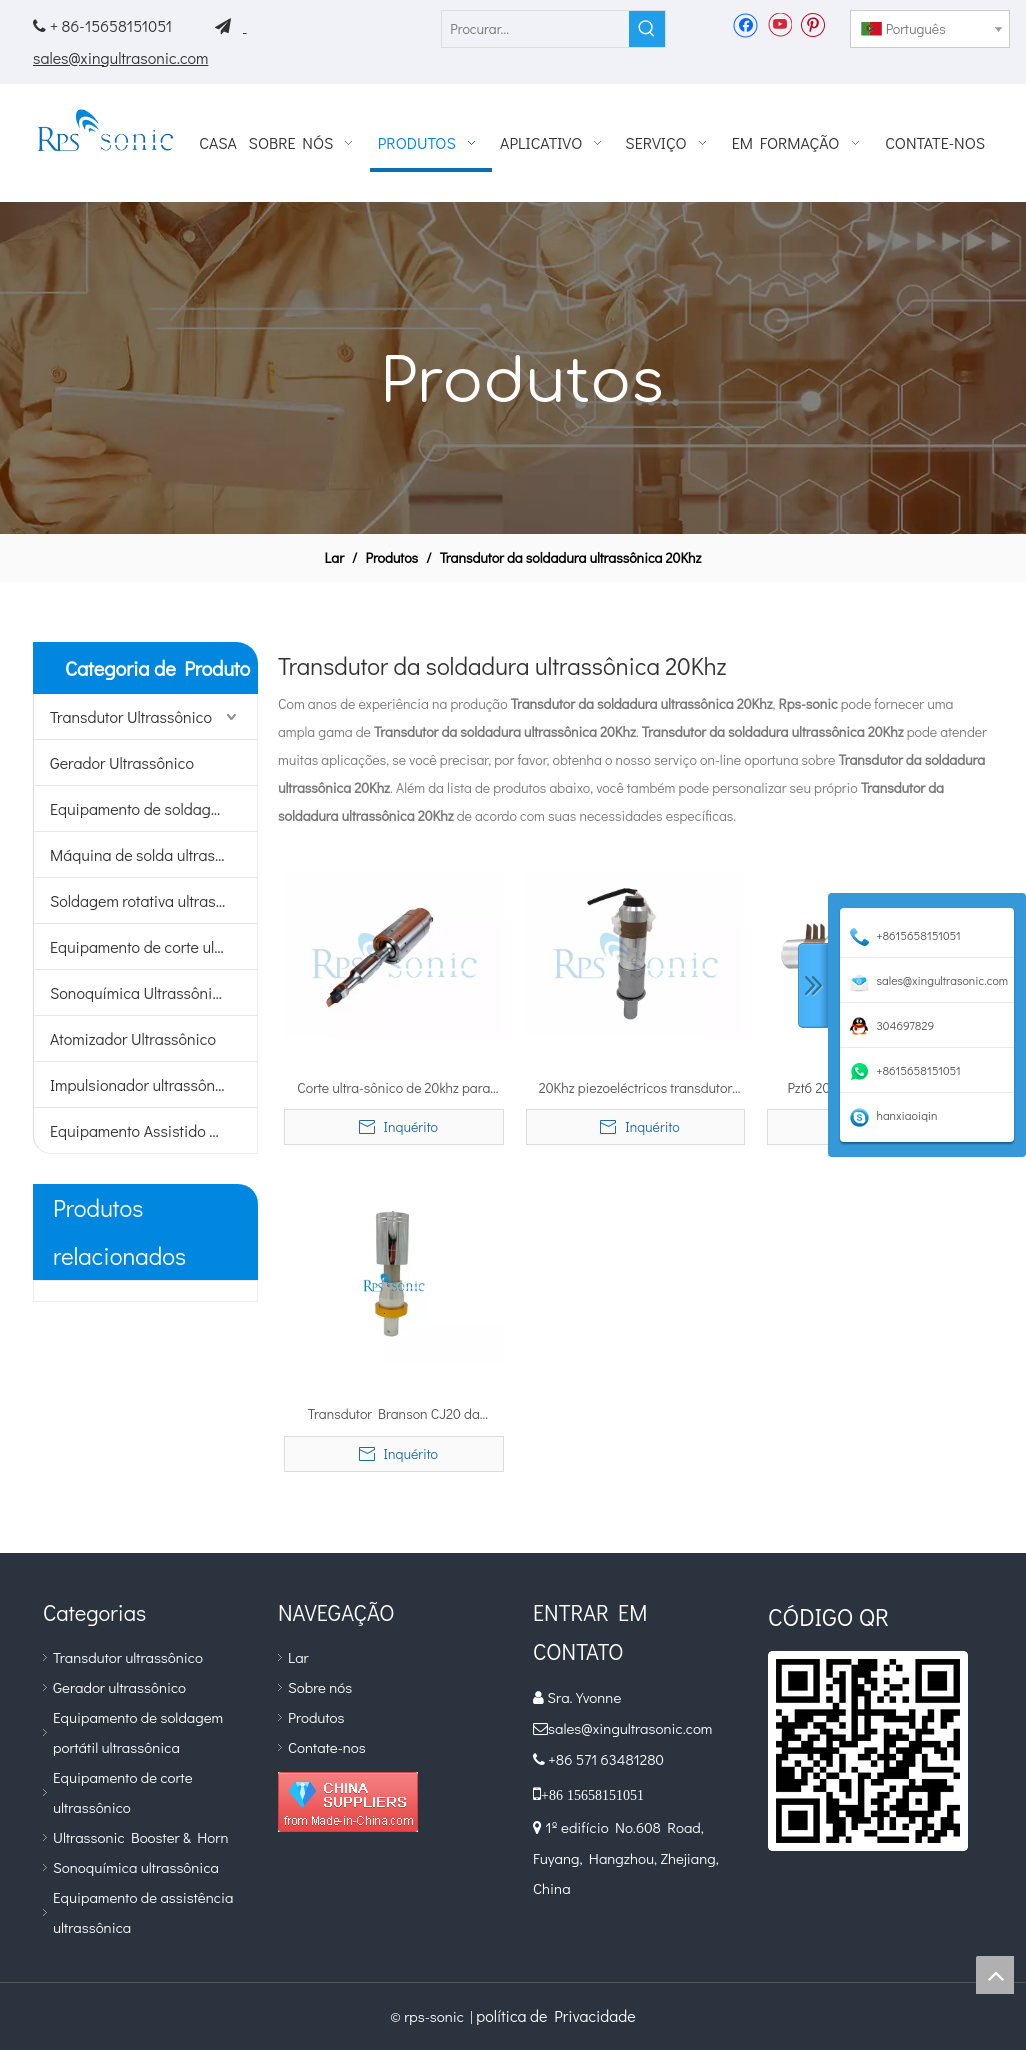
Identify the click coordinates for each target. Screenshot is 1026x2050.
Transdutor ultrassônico (128, 1657)
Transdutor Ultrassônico (131, 716)
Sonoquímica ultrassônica (136, 1867)
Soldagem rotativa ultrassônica (153, 900)
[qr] (868, 1751)
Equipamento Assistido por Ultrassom (153, 1130)
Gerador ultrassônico (119, 1687)
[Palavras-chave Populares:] (647, 29)
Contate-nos (327, 1747)
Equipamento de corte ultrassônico (153, 946)
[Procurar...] (535, 29)
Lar (298, 1657)
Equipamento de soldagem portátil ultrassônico (153, 808)
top (995, 1975)
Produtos (316, 1717)
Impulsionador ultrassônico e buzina (153, 1084)
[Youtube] (779, 24)
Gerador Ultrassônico (122, 762)
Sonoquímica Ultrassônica (139, 992)
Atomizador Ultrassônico (133, 1038)
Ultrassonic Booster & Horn (140, 1837)
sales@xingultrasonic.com (120, 57)
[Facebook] (745, 24)
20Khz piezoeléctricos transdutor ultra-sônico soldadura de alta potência (635, 1089)
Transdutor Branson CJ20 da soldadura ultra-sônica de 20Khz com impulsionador (394, 1415)
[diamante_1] (348, 1802)
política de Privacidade (555, 2015)
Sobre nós (320, 1687)
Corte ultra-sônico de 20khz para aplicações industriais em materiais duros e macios (394, 1089)
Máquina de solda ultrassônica (153, 854)
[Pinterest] (812, 24)
